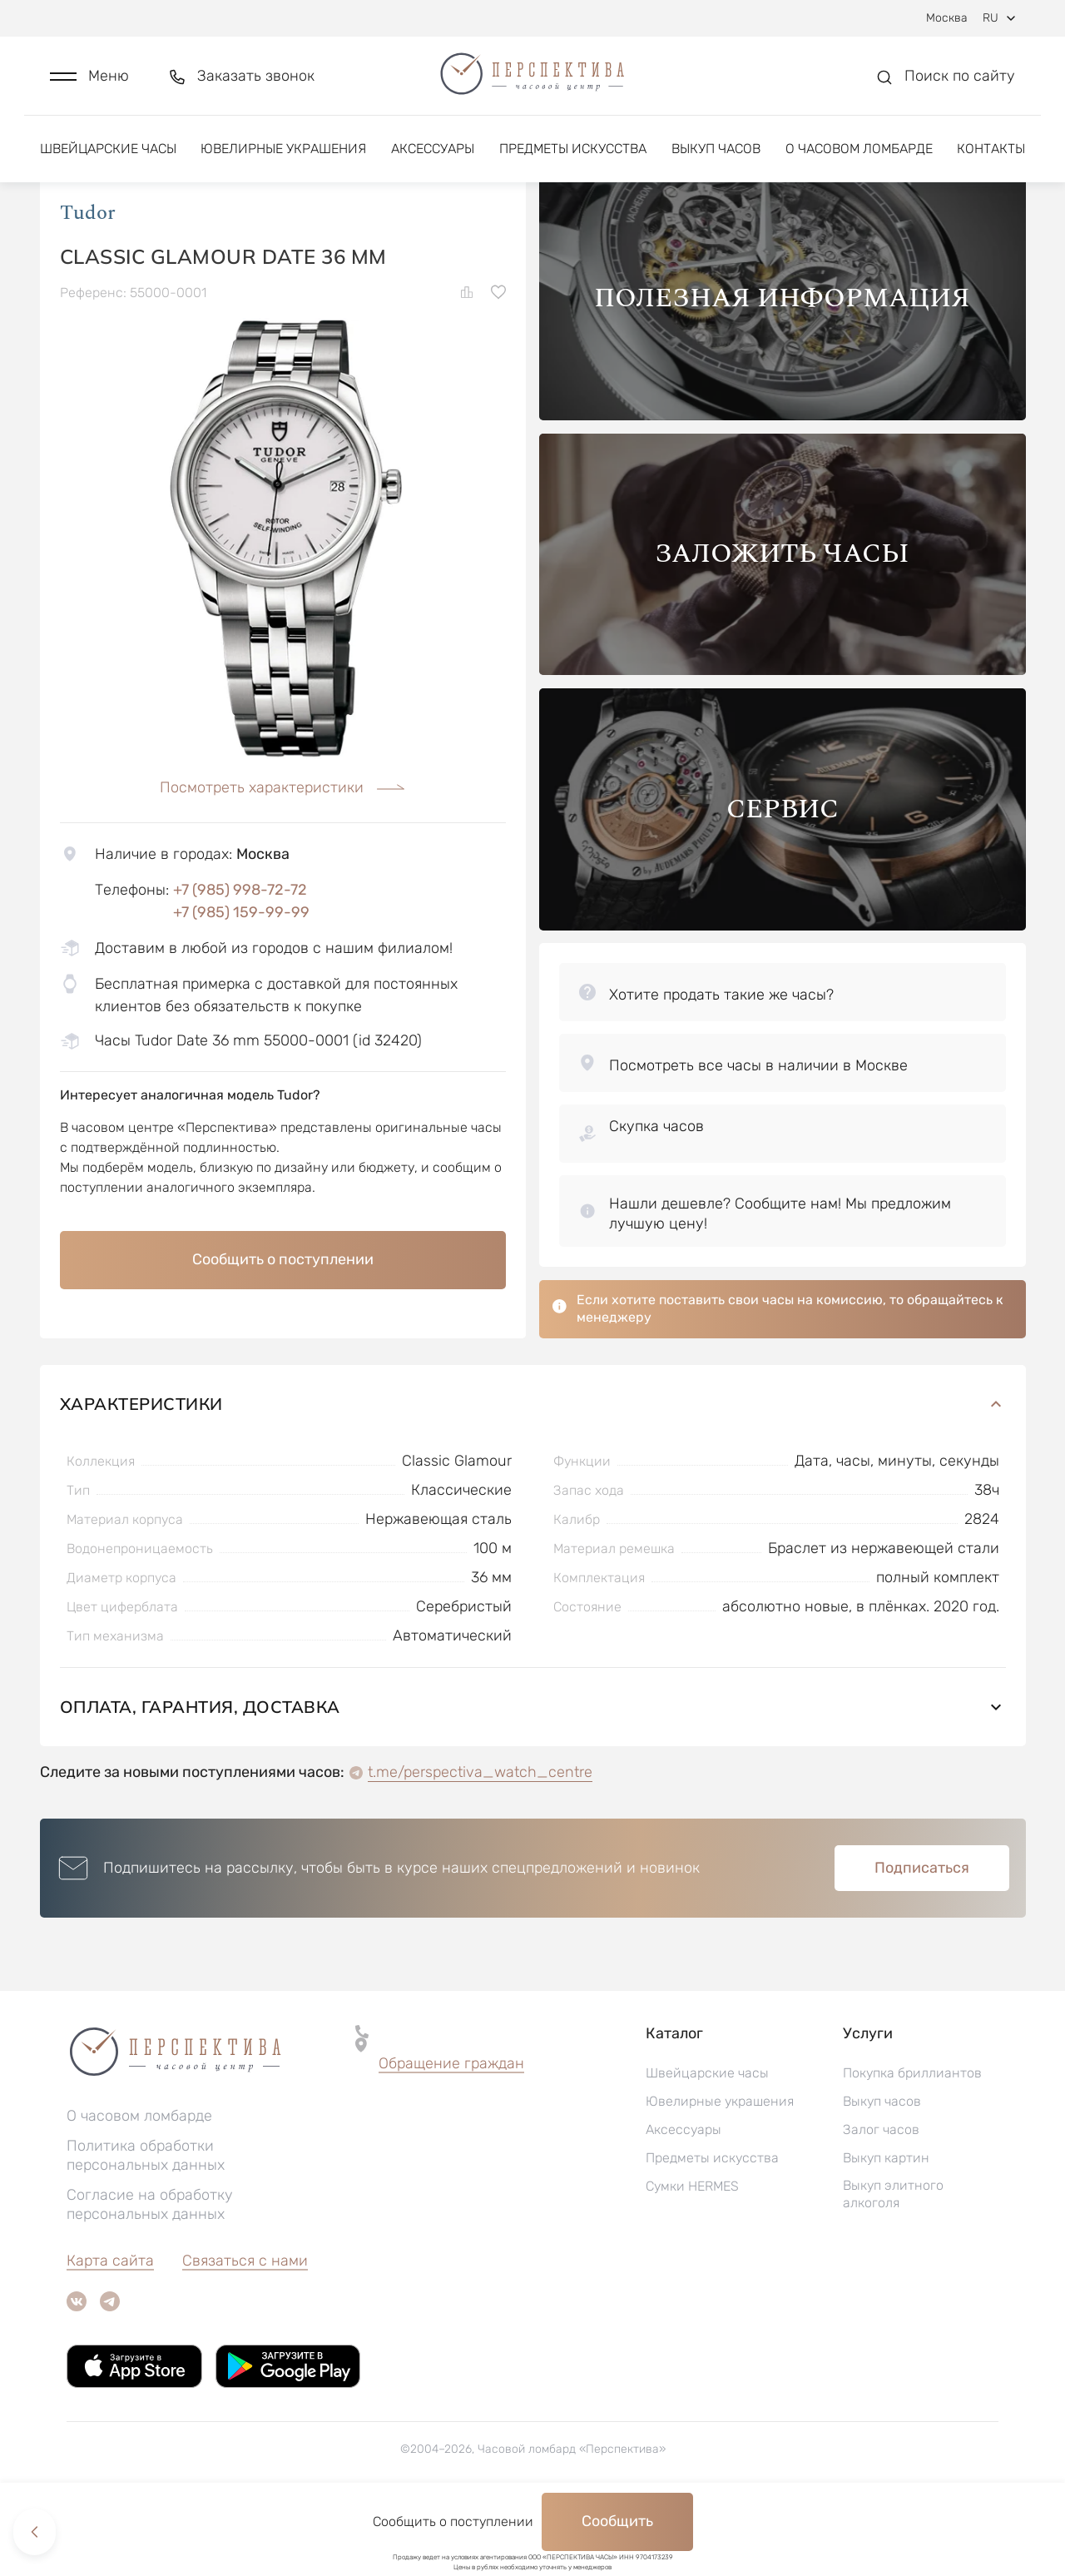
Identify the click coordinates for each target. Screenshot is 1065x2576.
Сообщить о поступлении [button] (283, 1328)
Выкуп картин (886, 2228)
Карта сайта (110, 2330)
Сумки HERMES (692, 2256)
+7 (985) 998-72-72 (240, 959)
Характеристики (533, 1473)
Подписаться (921, 1937)
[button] (89, 80)
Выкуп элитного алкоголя (893, 2264)
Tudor (88, 282)
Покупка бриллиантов (912, 2143)
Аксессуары (432, 156)
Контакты (991, 156)
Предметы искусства (572, 156)
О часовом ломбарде (859, 156)
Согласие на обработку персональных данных (150, 2274)
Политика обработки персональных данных (146, 2225)
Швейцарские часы (108, 156)
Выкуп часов (715, 156)
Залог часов (881, 2199)
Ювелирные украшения (283, 156)
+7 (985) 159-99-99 (241, 981)
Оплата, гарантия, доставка (533, 1776)
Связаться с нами (245, 2330)
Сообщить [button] (617, 2521)
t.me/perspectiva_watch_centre (480, 1842)
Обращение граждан (451, 2133)
